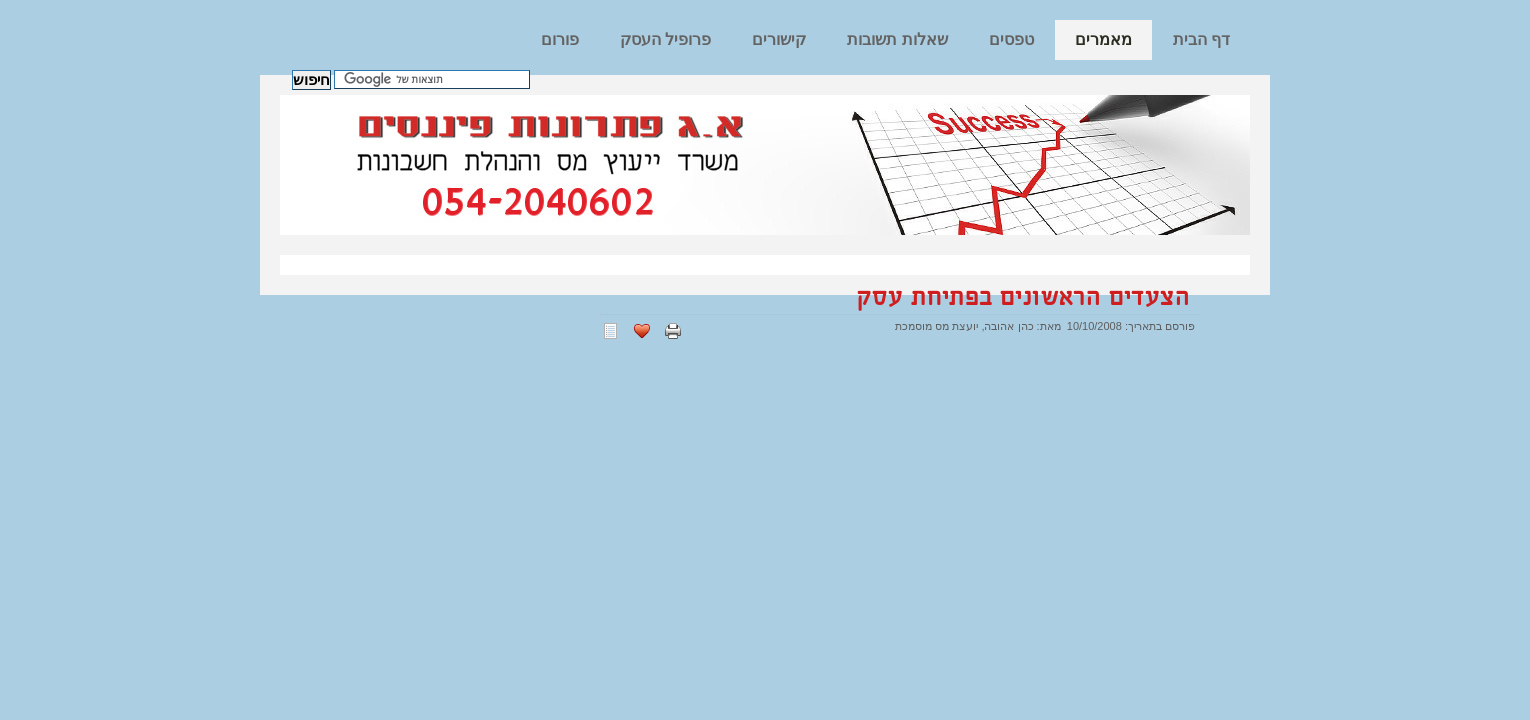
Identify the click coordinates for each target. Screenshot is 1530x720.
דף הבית (1201, 39)
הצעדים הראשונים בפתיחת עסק (1023, 298)
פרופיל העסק (665, 39)
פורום (560, 39)
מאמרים (1103, 39)
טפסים (1011, 39)
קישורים (779, 39)
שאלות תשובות (897, 39)
